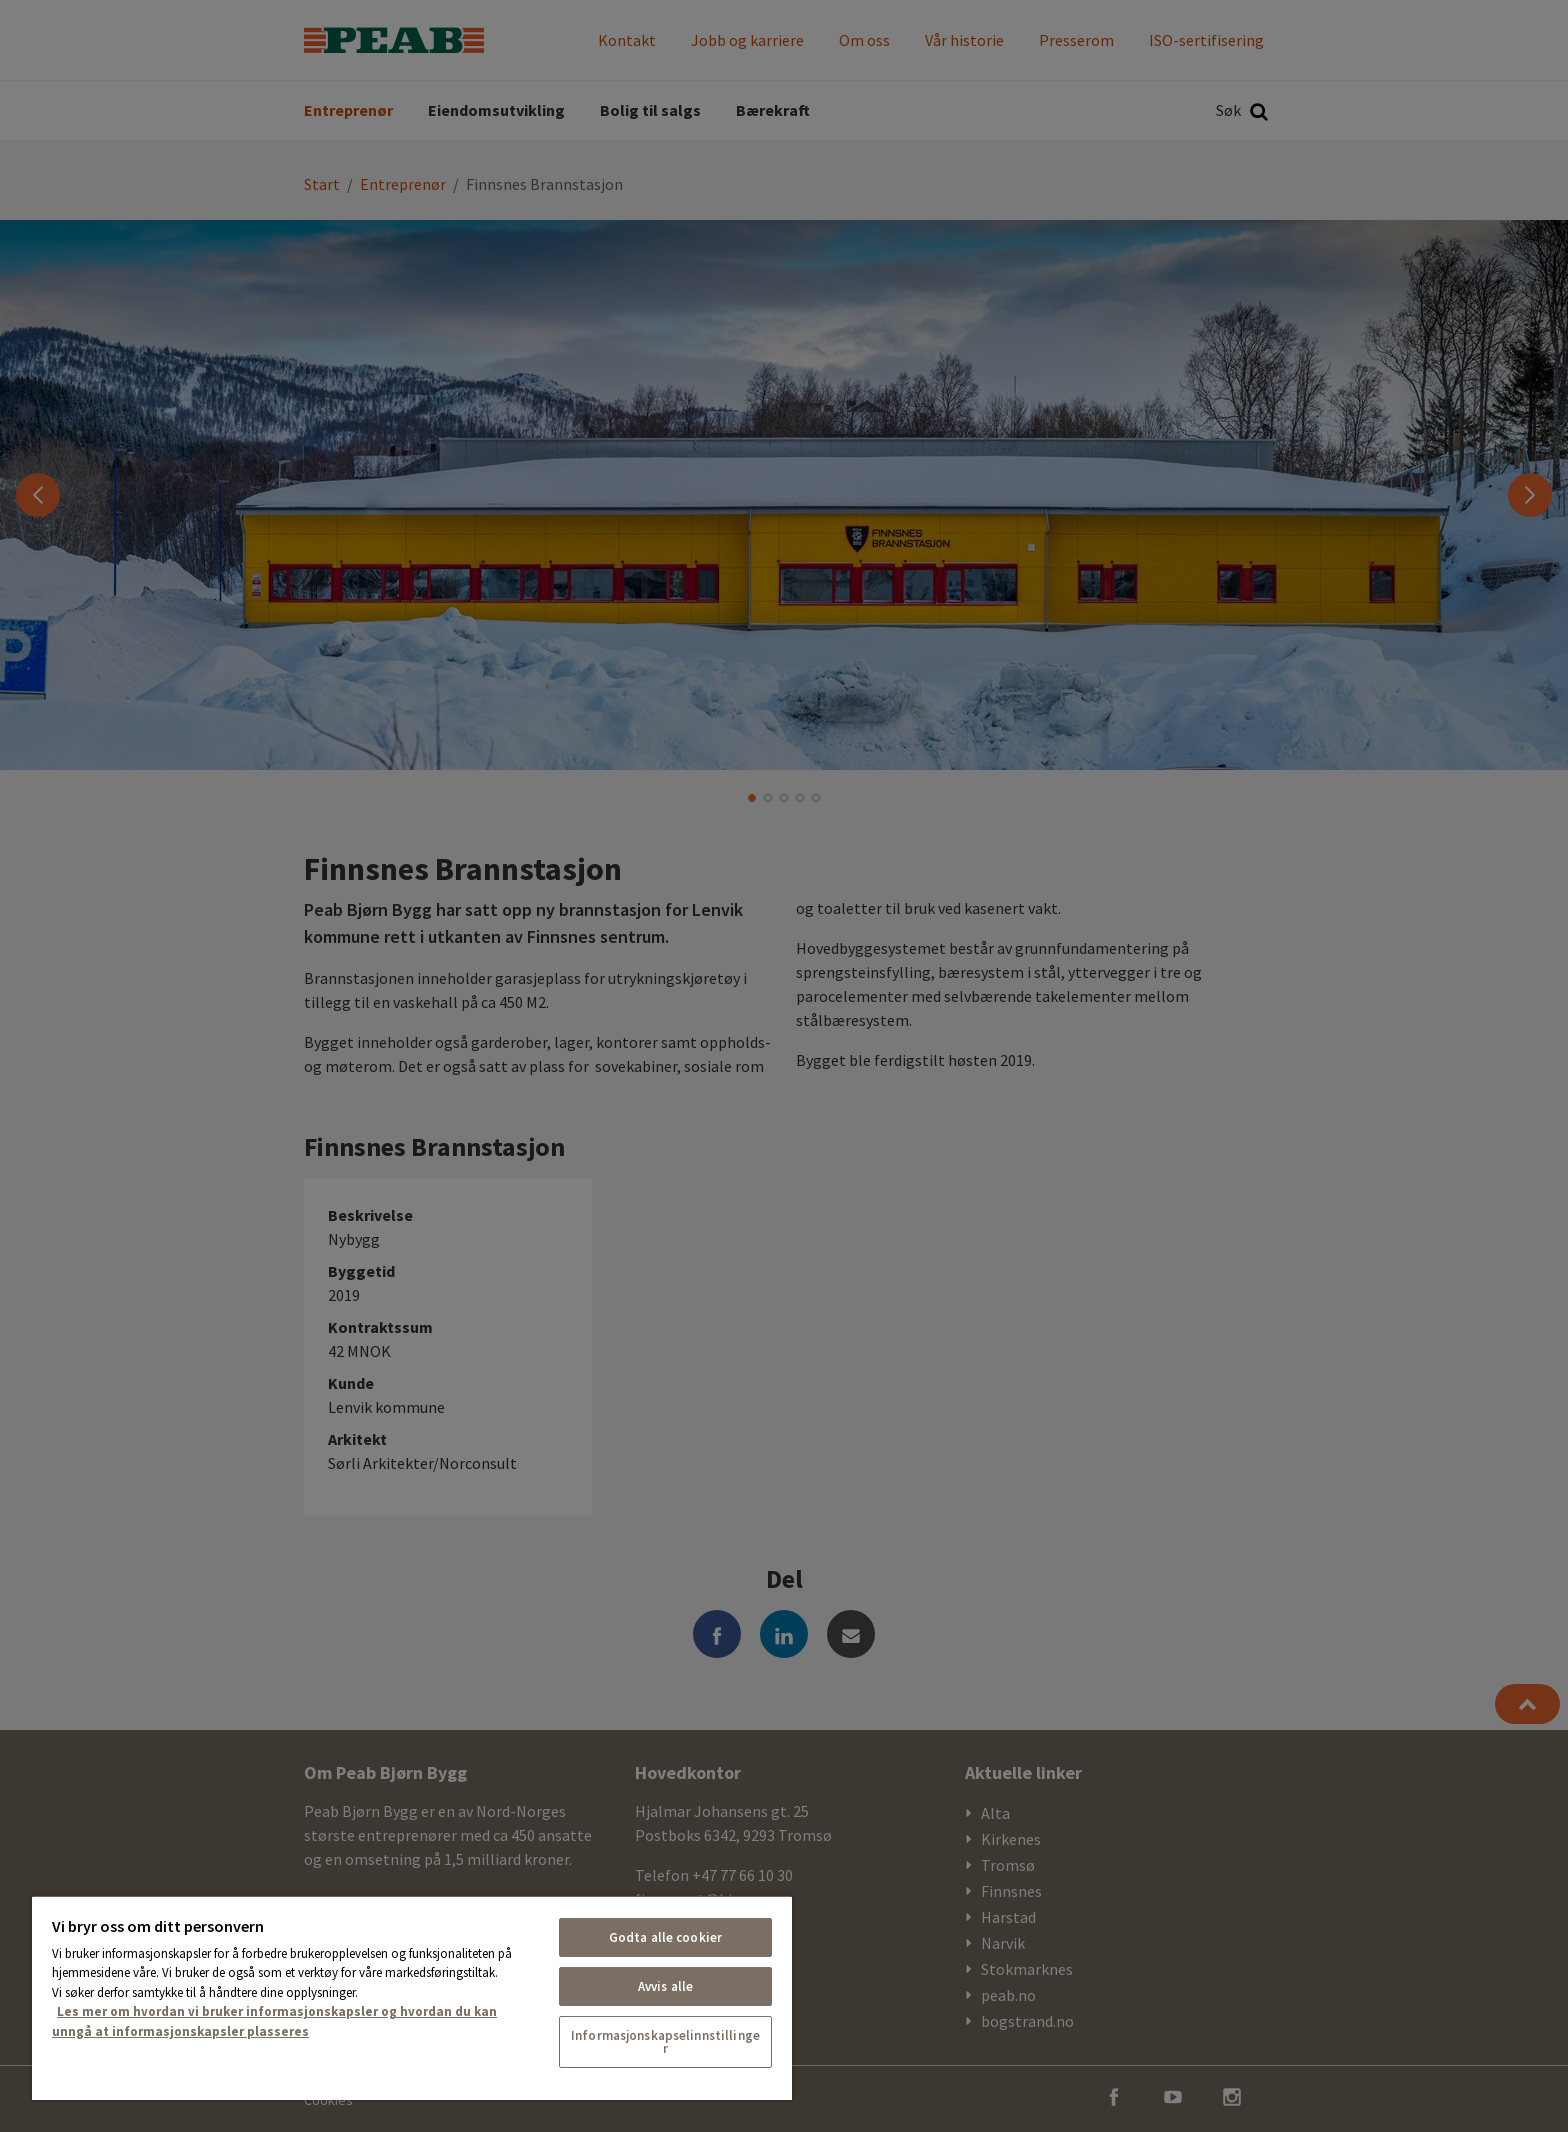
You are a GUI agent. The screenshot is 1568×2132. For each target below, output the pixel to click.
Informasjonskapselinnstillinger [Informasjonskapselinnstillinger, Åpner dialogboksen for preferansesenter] (665, 2042)
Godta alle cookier (665, 1937)
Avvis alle (665, 1986)
